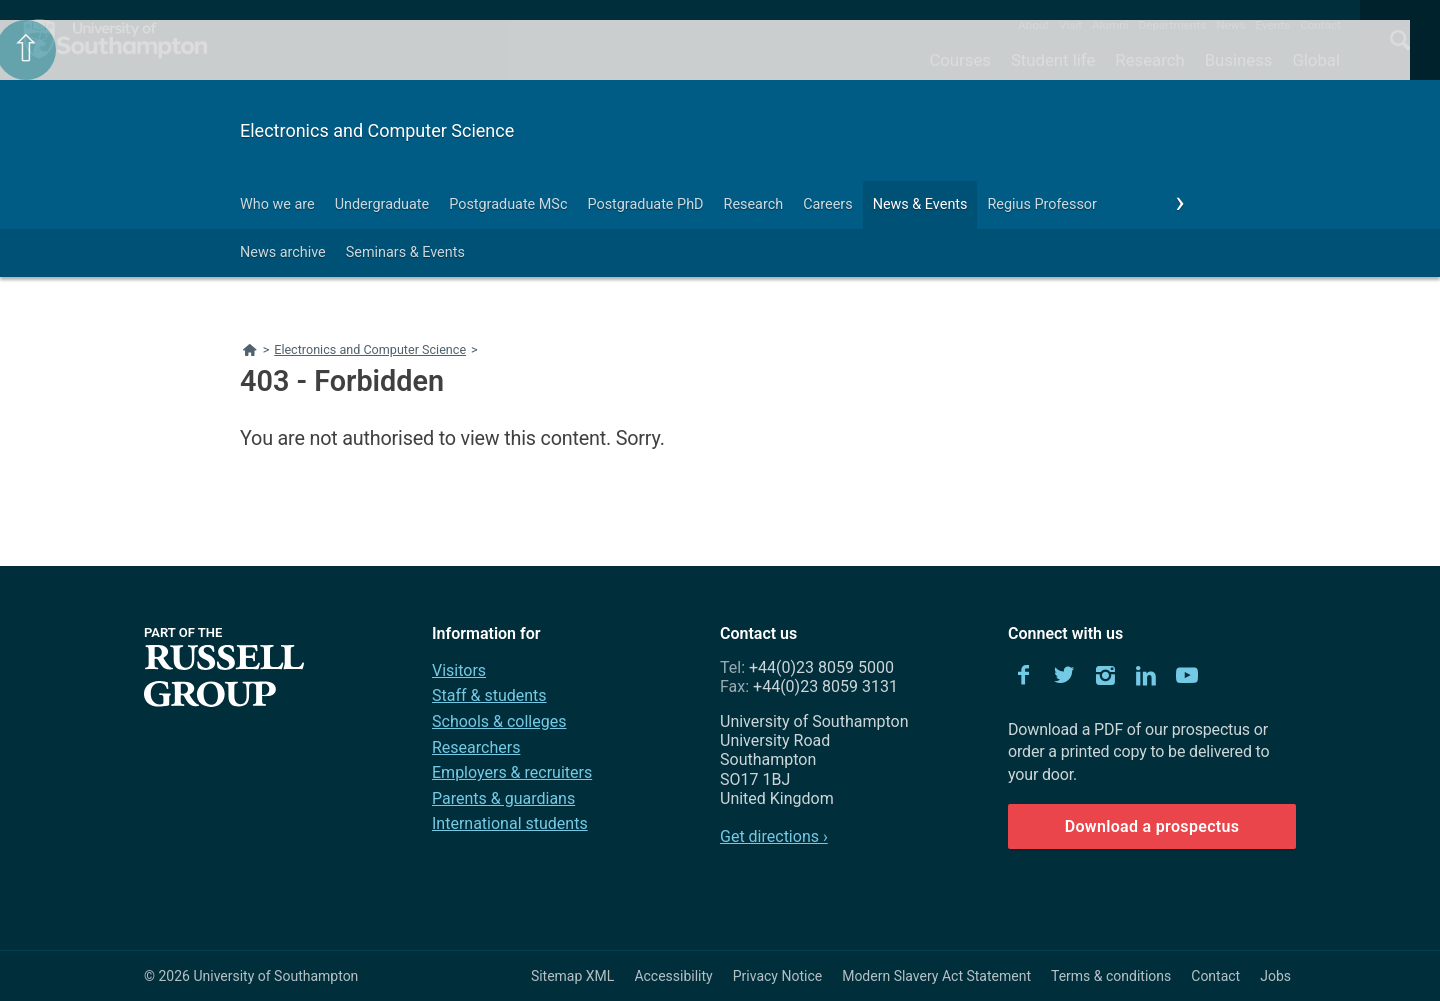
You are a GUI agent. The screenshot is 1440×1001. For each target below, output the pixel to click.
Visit (1070, 25)
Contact (1320, 25)
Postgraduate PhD (645, 204)
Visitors (459, 670)
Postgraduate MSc (508, 204)
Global (1316, 60)
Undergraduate (382, 204)
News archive (283, 252)
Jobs (1275, 976)
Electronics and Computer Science (377, 130)
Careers (828, 204)
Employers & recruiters (512, 772)
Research (1149, 60)
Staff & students (489, 695)
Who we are (277, 204)
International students (510, 823)
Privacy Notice (777, 976)
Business (1239, 60)
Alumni (1110, 25)
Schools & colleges (499, 721)
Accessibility (673, 976)
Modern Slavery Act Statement (936, 976)
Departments (1173, 25)
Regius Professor (1041, 204)
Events (1273, 25)
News (1230, 25)
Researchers (476, 747)
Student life (1053, 60)
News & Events (920, 204)
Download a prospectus (1152, 826)
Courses (959, 60)
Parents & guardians (503, 798)
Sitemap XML (573, 976)
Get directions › (774, 836)
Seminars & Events (405, 252)
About (1033, 25)
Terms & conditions (1111, 976)
